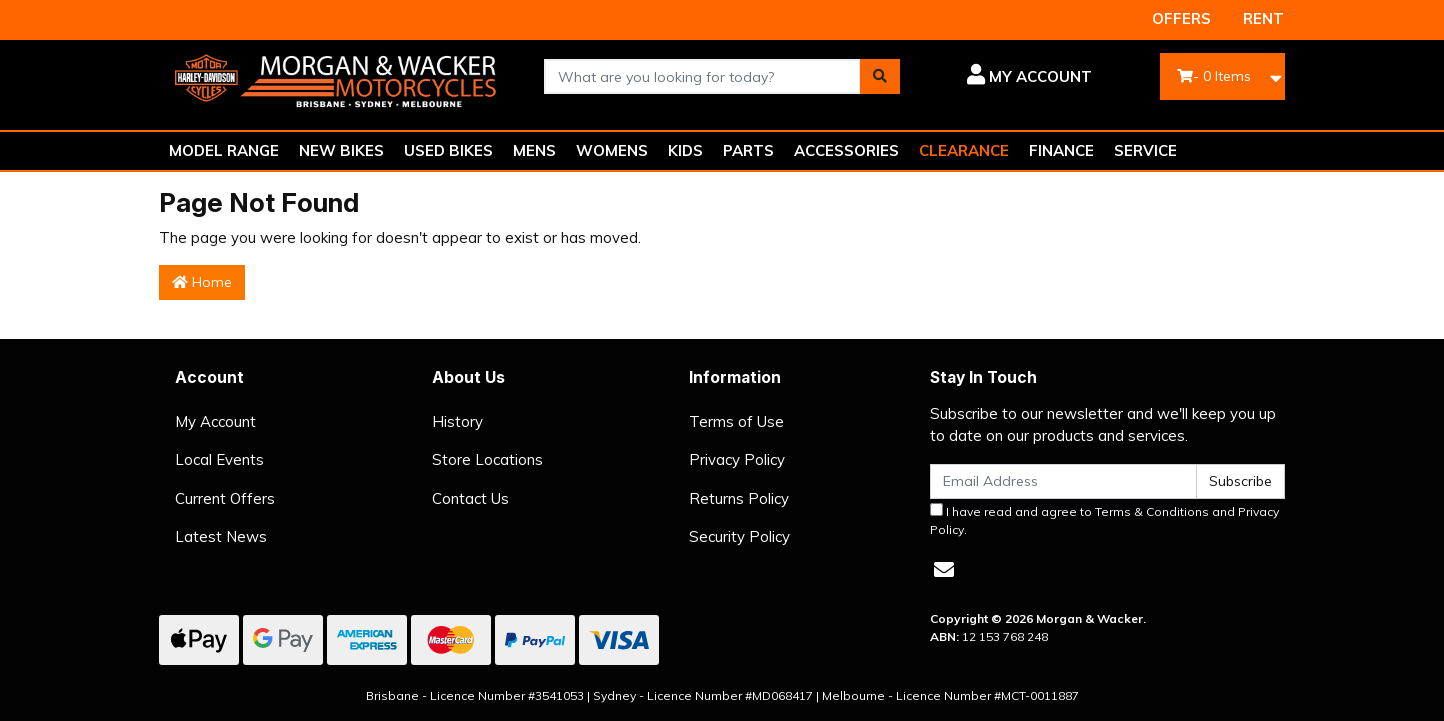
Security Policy (739, 536)
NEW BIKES (341, 150)
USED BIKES (448, 150)
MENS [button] (534, 150)
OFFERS (1181, 18)
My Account (215, 421)
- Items (1214, 76)
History (457, 421)
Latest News (221, 536)
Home (202, 282)
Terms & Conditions (1152, 511)
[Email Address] (1063, 481)
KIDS (685, 150)
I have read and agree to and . (1104, 520)
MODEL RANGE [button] (224, 150)
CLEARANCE (964, 150)
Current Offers (225, 498)
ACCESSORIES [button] (846, 150)
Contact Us (470, 498)
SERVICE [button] (1145, 150)
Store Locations (487, 459)
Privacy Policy (737, 459)
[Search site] (880, 76)
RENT (1263, 18)
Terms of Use (736, 421)
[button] (1011, 77)
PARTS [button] (748, 150)
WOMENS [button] (612, 150)
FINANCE (1061, 150)
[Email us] (944, 569)
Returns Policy (739, 498)
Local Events (219, 459)
